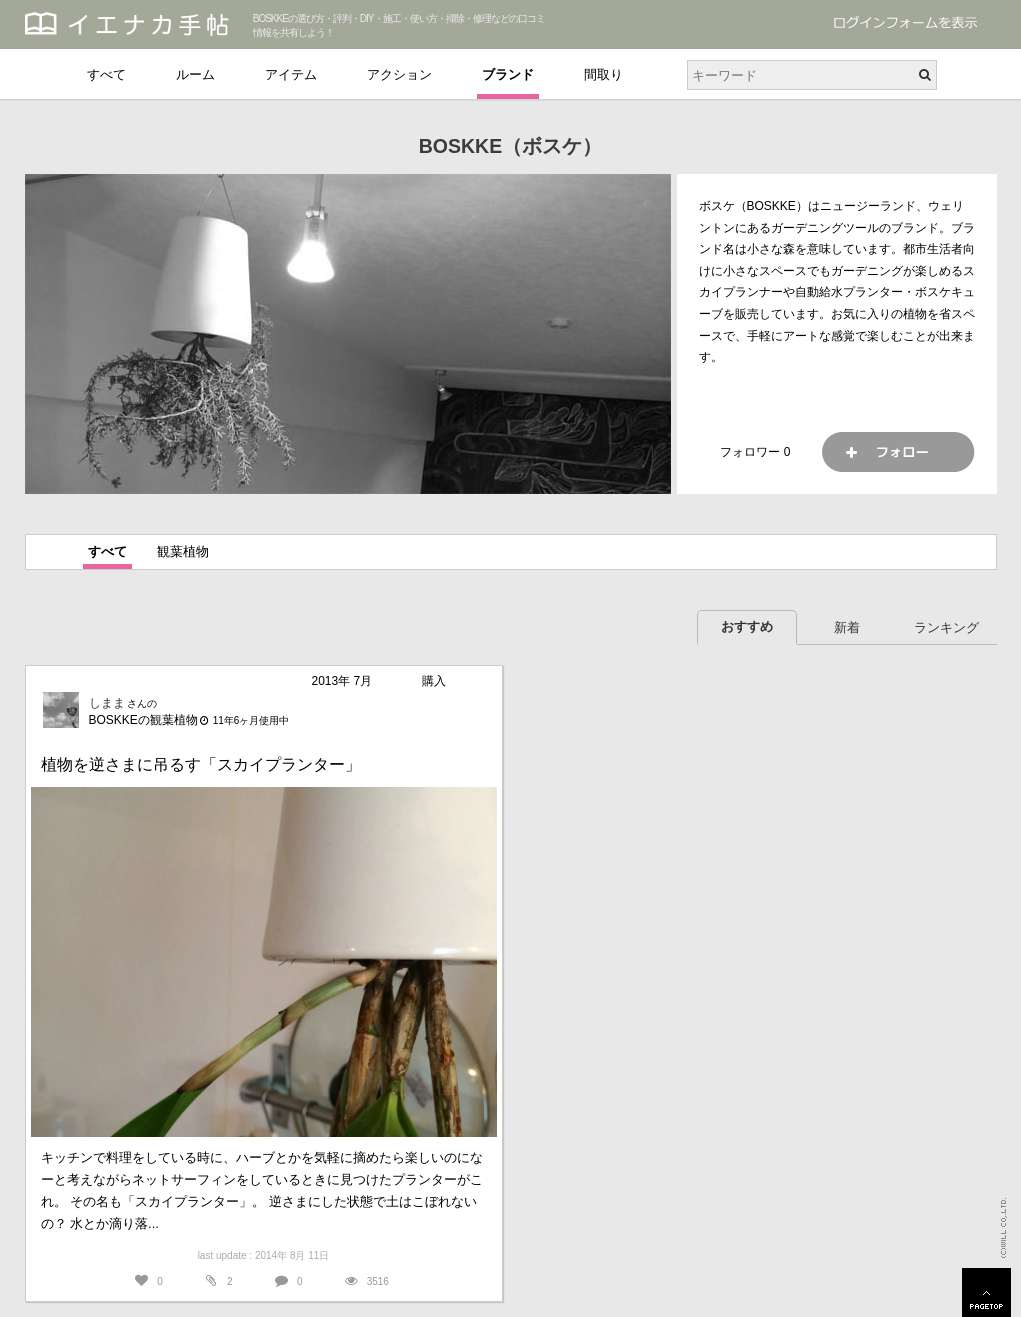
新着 (847, 627)
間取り (603, 74)
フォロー (898, 452)
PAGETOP (986, 1292)
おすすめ (747, 626)
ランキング (946, 627)
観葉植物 (183, 551)
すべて (106, 74)
